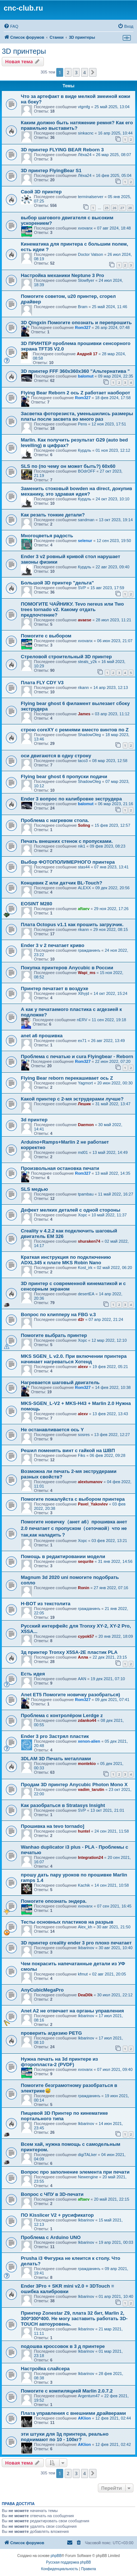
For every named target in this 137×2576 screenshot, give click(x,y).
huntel (84, 1831)
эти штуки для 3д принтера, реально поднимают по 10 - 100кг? (65, 2436)
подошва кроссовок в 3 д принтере (63, 2346)
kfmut (83, 1974)
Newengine (88, 2177)
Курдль (84, 450)
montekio (87, 1763)
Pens (82, 424)
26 (114, 207)
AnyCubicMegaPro (42, 1990)
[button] (92, 72)
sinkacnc (86, 133)
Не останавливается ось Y (52, 1429)
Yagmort (85, 1083)
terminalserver (90, 196)
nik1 (81, 846)
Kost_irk (85, 1267)
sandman (86, 520)
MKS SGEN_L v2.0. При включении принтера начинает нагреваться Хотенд (74, 1358)
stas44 (84, 867)
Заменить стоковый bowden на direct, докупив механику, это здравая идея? (76, 491)
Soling (84, 825)
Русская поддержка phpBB (68, 2562)
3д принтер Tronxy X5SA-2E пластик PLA (69, 1652)
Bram (82, 306)
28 (130, 207)
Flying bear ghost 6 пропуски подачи (64, 776)
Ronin (83, 1588)
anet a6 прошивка (41, 1035)
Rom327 (83, 327)
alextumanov (90, 1482)
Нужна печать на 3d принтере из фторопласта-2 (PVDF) (59, 2061)
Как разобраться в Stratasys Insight (63, 1805)
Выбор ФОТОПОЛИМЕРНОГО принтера (68, 862)
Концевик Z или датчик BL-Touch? (61, 883)
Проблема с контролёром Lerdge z (62, 1715)
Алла (83, 1657)
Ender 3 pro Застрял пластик (55, 1736)
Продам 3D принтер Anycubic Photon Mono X (74, 1784)
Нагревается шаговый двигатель (60, 1382)
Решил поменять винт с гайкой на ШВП (68, 1450)
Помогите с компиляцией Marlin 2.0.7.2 (67, 2391)
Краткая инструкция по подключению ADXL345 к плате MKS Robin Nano (66, 1259)
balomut (86, 376)
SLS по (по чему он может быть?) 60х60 (68, 466)
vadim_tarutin (91, 1789)
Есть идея (33, 1674)
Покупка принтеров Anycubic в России (67, 967)
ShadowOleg (89, 734)
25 (107, 207)
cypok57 (86, 1636)
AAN (82, 1679)
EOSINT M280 (36, 903)
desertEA (86, 1294)
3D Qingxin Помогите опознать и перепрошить (76, 322)
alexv (83, 1366)
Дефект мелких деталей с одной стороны (70, 1210)
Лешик (84, 1104)
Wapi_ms (86, 972)
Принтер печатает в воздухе (54, 988)
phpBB (56, 2556)
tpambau (86, 1194)
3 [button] (76, 72)
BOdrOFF (86, 471)
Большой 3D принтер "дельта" (57, 583)
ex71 (82, 1040)
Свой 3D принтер (41, 191)
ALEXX (84, 888)
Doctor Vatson (90, 254)
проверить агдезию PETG (51, 2033)
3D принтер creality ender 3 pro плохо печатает (76, 1943)
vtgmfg (84, 107)
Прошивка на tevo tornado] (52, 1826)
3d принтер (34, 1119)
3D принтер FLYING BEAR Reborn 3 (62, 149)
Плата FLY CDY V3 (42, 682)
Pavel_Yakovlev (93, 1504)
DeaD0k (85, 1995)
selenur (85, 540)
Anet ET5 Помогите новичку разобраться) (70, 1694)
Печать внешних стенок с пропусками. (67, 841)
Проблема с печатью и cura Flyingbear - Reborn (77, 1056)
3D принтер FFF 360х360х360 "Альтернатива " (75, 371)
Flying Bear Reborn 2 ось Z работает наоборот (75, 392)
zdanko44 (87, 1720)
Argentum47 (89, 2396)
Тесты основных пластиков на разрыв (67, 1922)
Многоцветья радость (47, 535)
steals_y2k (87, 661)
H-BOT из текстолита (46, 1603)
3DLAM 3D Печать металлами (56, 1758)
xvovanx (85, 228)
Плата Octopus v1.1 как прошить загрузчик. (72, 924)
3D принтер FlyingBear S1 (51, 170)
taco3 (83, 760)
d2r (81, 1319)
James (84, 714)
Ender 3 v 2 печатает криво (52, 945)
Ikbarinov (86, 1948)
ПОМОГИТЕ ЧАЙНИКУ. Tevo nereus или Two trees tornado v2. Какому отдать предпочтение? (72, 609)
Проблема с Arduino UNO (51, 2237)
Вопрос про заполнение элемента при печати (75, 2172)
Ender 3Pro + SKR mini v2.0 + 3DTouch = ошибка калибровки (67, 2288)
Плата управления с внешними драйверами (73, 2413)
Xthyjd (83, 993)
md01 (83, 1152)
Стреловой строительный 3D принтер (66, 656)
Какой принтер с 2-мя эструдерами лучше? (72, 1099)
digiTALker (87, 2154)
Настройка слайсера (45, 2368)
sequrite (86, 1561)
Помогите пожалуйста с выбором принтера (73, 1499)
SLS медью (34, 1189)
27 (122, 207)
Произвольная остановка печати (60, 1168)
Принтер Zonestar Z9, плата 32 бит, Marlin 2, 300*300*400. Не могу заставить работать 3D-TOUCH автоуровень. (74, 2318)
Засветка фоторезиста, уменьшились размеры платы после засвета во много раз (77, 416)
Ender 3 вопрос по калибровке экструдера (71, 799)
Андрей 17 (87, 354)
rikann (83, 687)
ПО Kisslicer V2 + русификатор (57, 2215)
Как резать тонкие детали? (53, 515)
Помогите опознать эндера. (54, 1901)
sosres (84, 1434)
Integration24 (90, 1857)
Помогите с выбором (46, 636)
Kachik (84, 1885)
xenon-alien (89, 1741)
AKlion (84, 2418)
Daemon (86, 1124)
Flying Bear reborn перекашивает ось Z (67, 1078)
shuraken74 (89, 1241)
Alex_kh (85, 1927)
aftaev (84, 908)
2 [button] (68, 72)
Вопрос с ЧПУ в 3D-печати (52, 2194)
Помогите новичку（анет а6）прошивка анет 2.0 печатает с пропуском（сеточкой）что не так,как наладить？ (74, 1528)
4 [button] (84, 72)
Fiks (81, 1455)
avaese (84, 620)
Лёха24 (84, 154)
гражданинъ (89, 950)
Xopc (82, 1215)
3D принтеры (24, 51)
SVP (82, 588)
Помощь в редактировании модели (63, 1556)
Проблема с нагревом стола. (55, 820)
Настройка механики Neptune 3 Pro (62, 275)
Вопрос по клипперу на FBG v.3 (58, 1314)
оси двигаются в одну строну (56, 755)
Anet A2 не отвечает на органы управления (72, 2011)
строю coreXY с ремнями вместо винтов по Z (75, 729)
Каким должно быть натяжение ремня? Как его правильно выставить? (77, 125)
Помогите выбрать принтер (54, 1335)
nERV (82, 1020)
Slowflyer (86, 280)
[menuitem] (11, 26)
